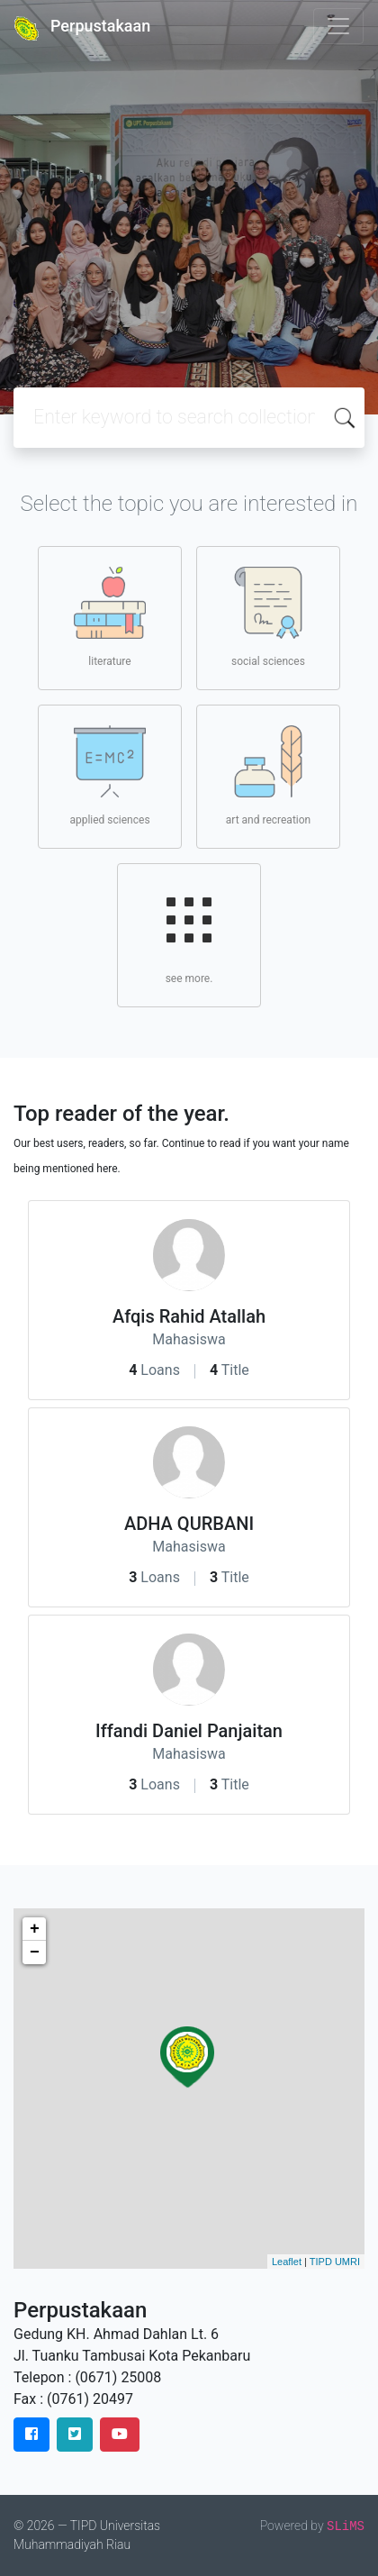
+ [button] (35, 1929)
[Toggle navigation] (338, 26)
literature (110, 617)
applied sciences (109, 775)
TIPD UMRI (335, 2261)
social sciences (268, 617)
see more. (189, 934)
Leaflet (287, 2261)
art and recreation (268, 775)
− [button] (35, 1952)
